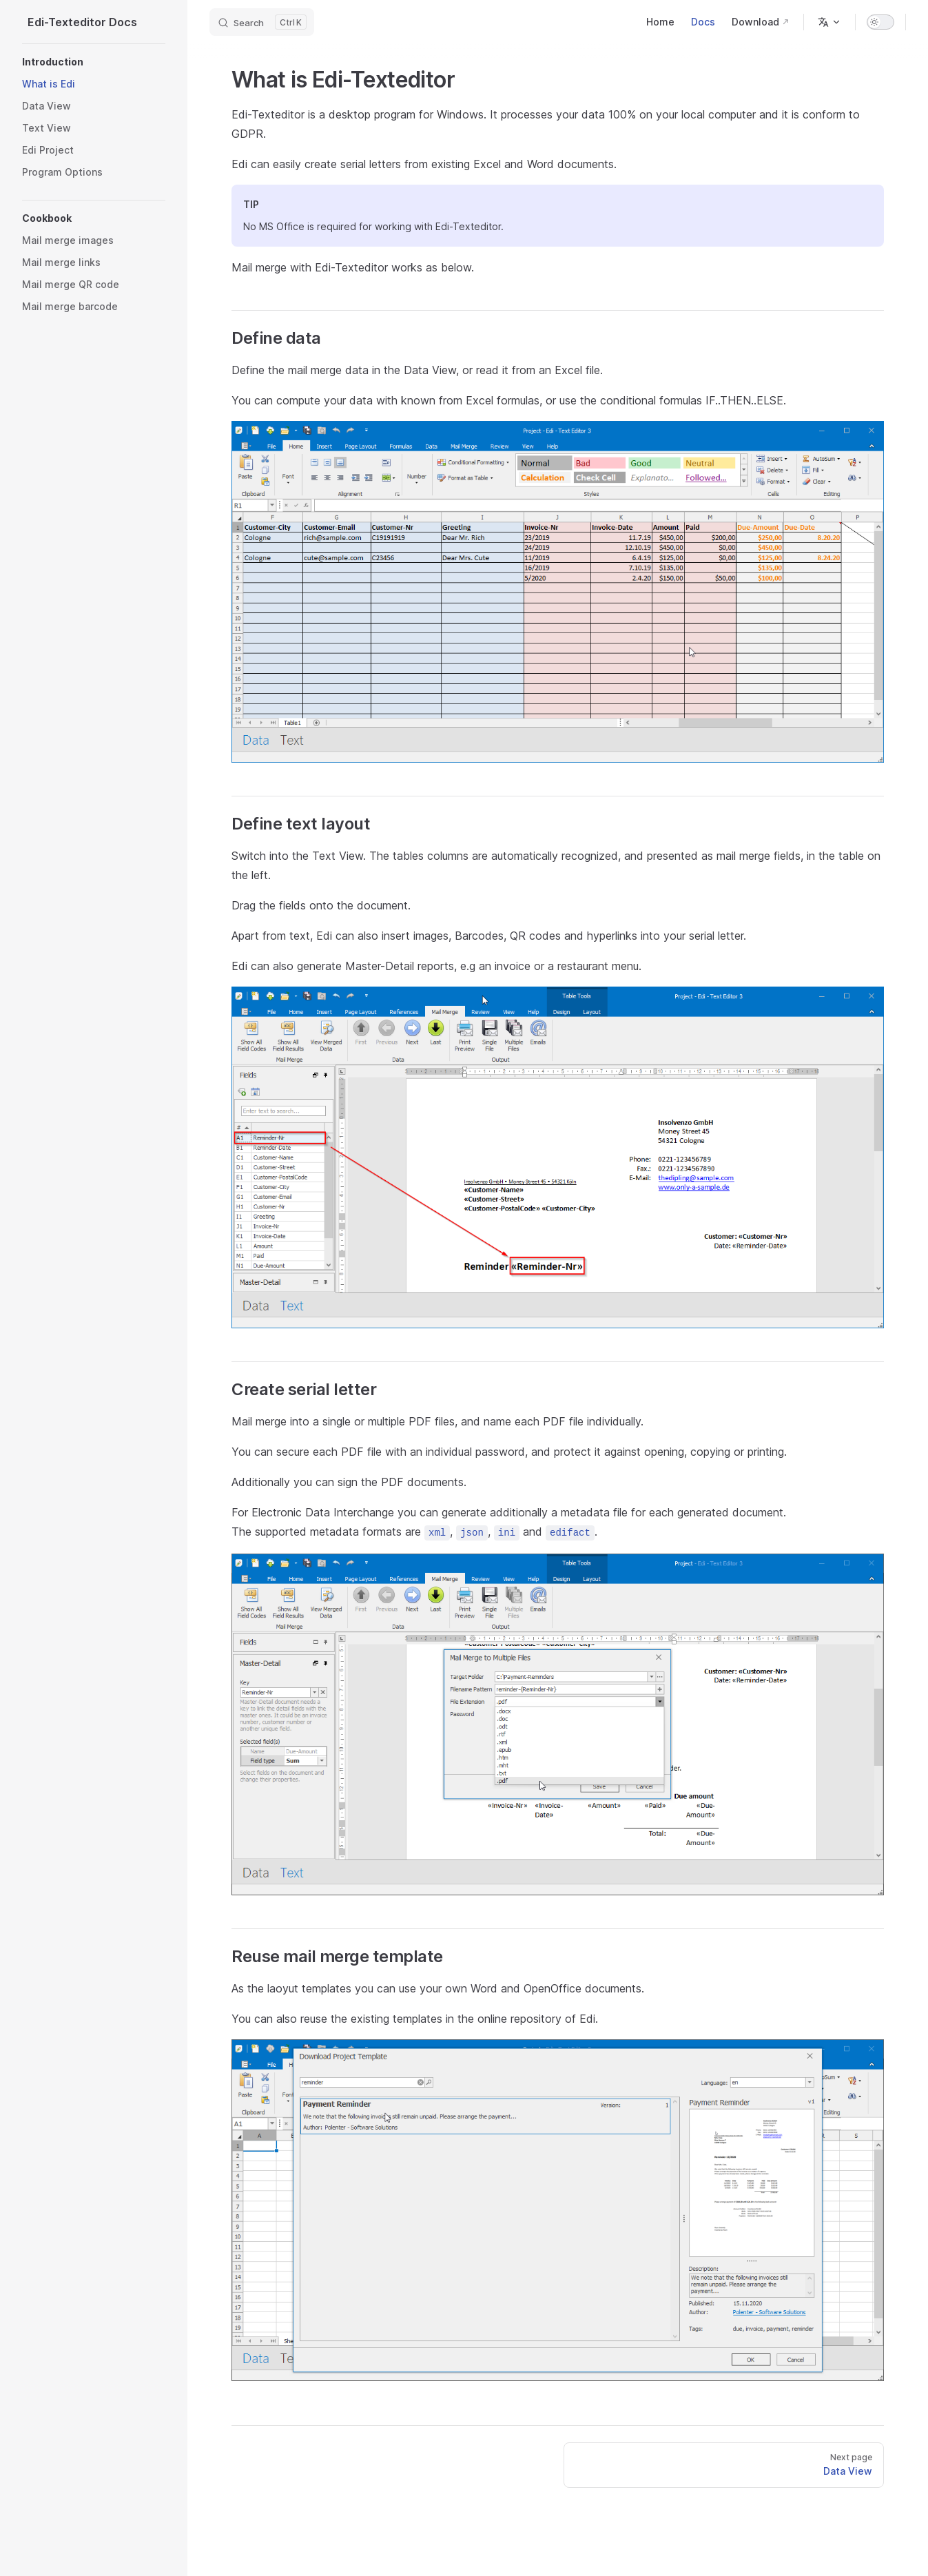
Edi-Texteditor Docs (82, 22)
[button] (93, 62)
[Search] (261, 22)
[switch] (880, 22)
